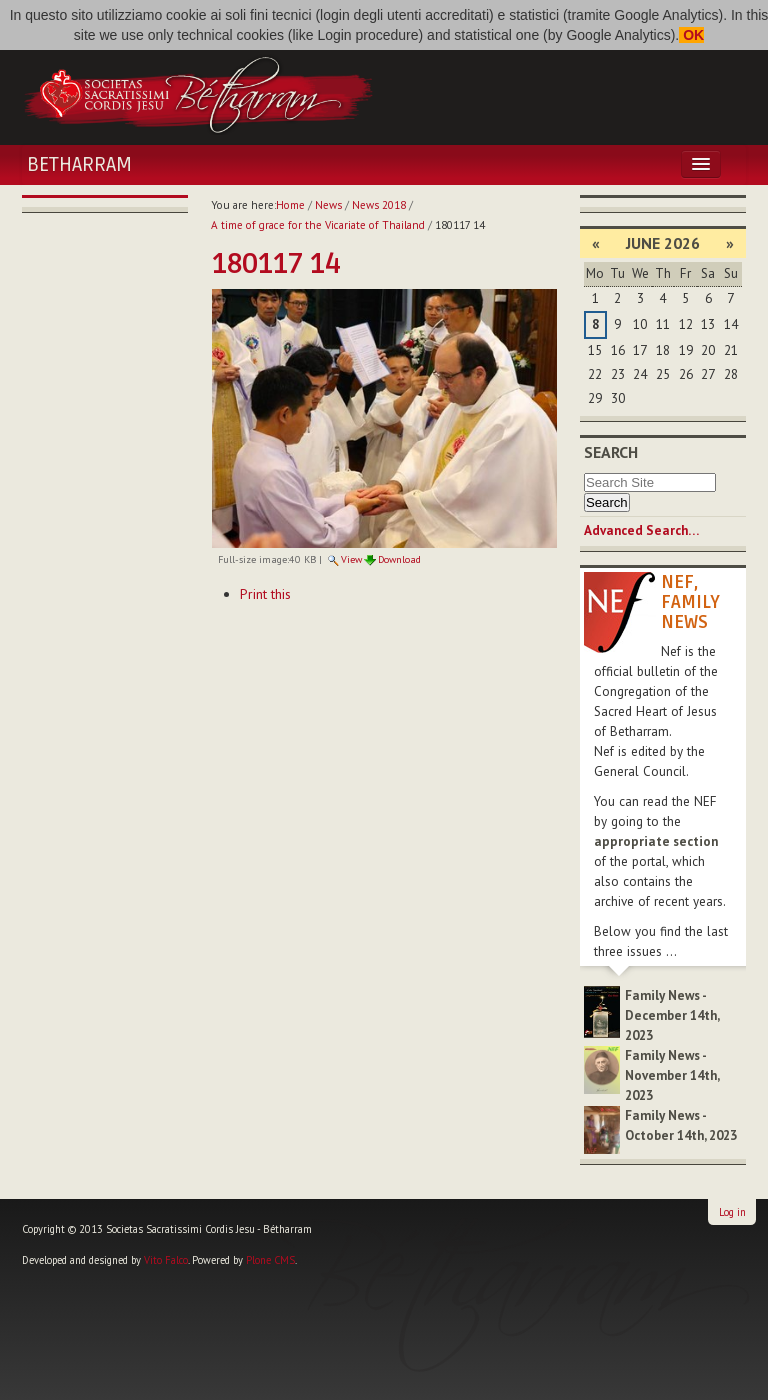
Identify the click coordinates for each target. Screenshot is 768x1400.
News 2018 (379, 205)
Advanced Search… (641, 530)
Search (611, 452)
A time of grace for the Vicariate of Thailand (318, 225)
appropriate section (656, 841)
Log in (732, 1212)
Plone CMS (270, 1260)
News (328, 205)
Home (290, 205)
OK (691, 35)
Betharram (79, 165)
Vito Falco (166, 1260)
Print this (265, 594)
